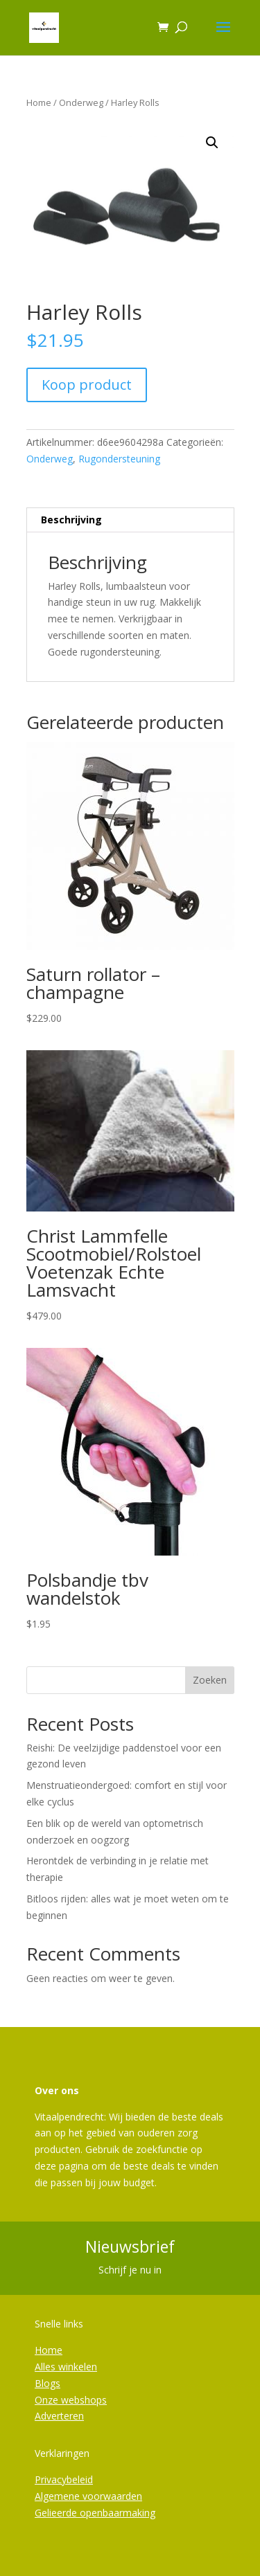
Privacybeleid (64, 2479)
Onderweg (81, 102)
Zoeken (210, 1679)
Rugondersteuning (119, 458)
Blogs (47, 2383)
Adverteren (59, 2415)
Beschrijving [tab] (71, 519)
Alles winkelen (66, 2366)
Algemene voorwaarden (88, 2496)
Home (38, 102)
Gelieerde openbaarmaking (95, 2512)
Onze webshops (71, 2399)
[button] (212, 142)
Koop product (87, 384)
